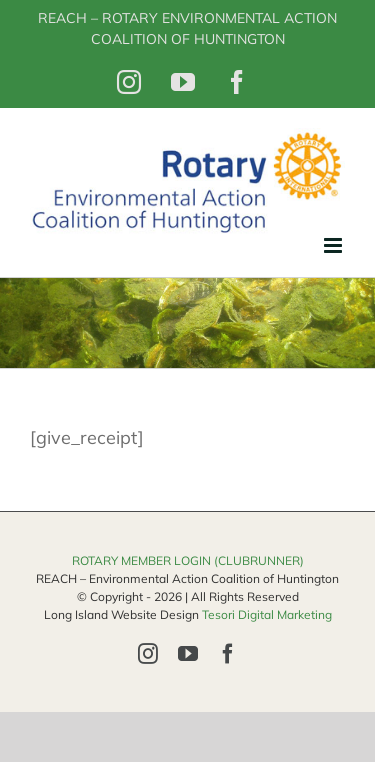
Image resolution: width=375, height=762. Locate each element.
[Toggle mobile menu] (334, 245)
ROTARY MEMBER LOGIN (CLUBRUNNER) (188, 560)
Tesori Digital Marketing (267, 614)
